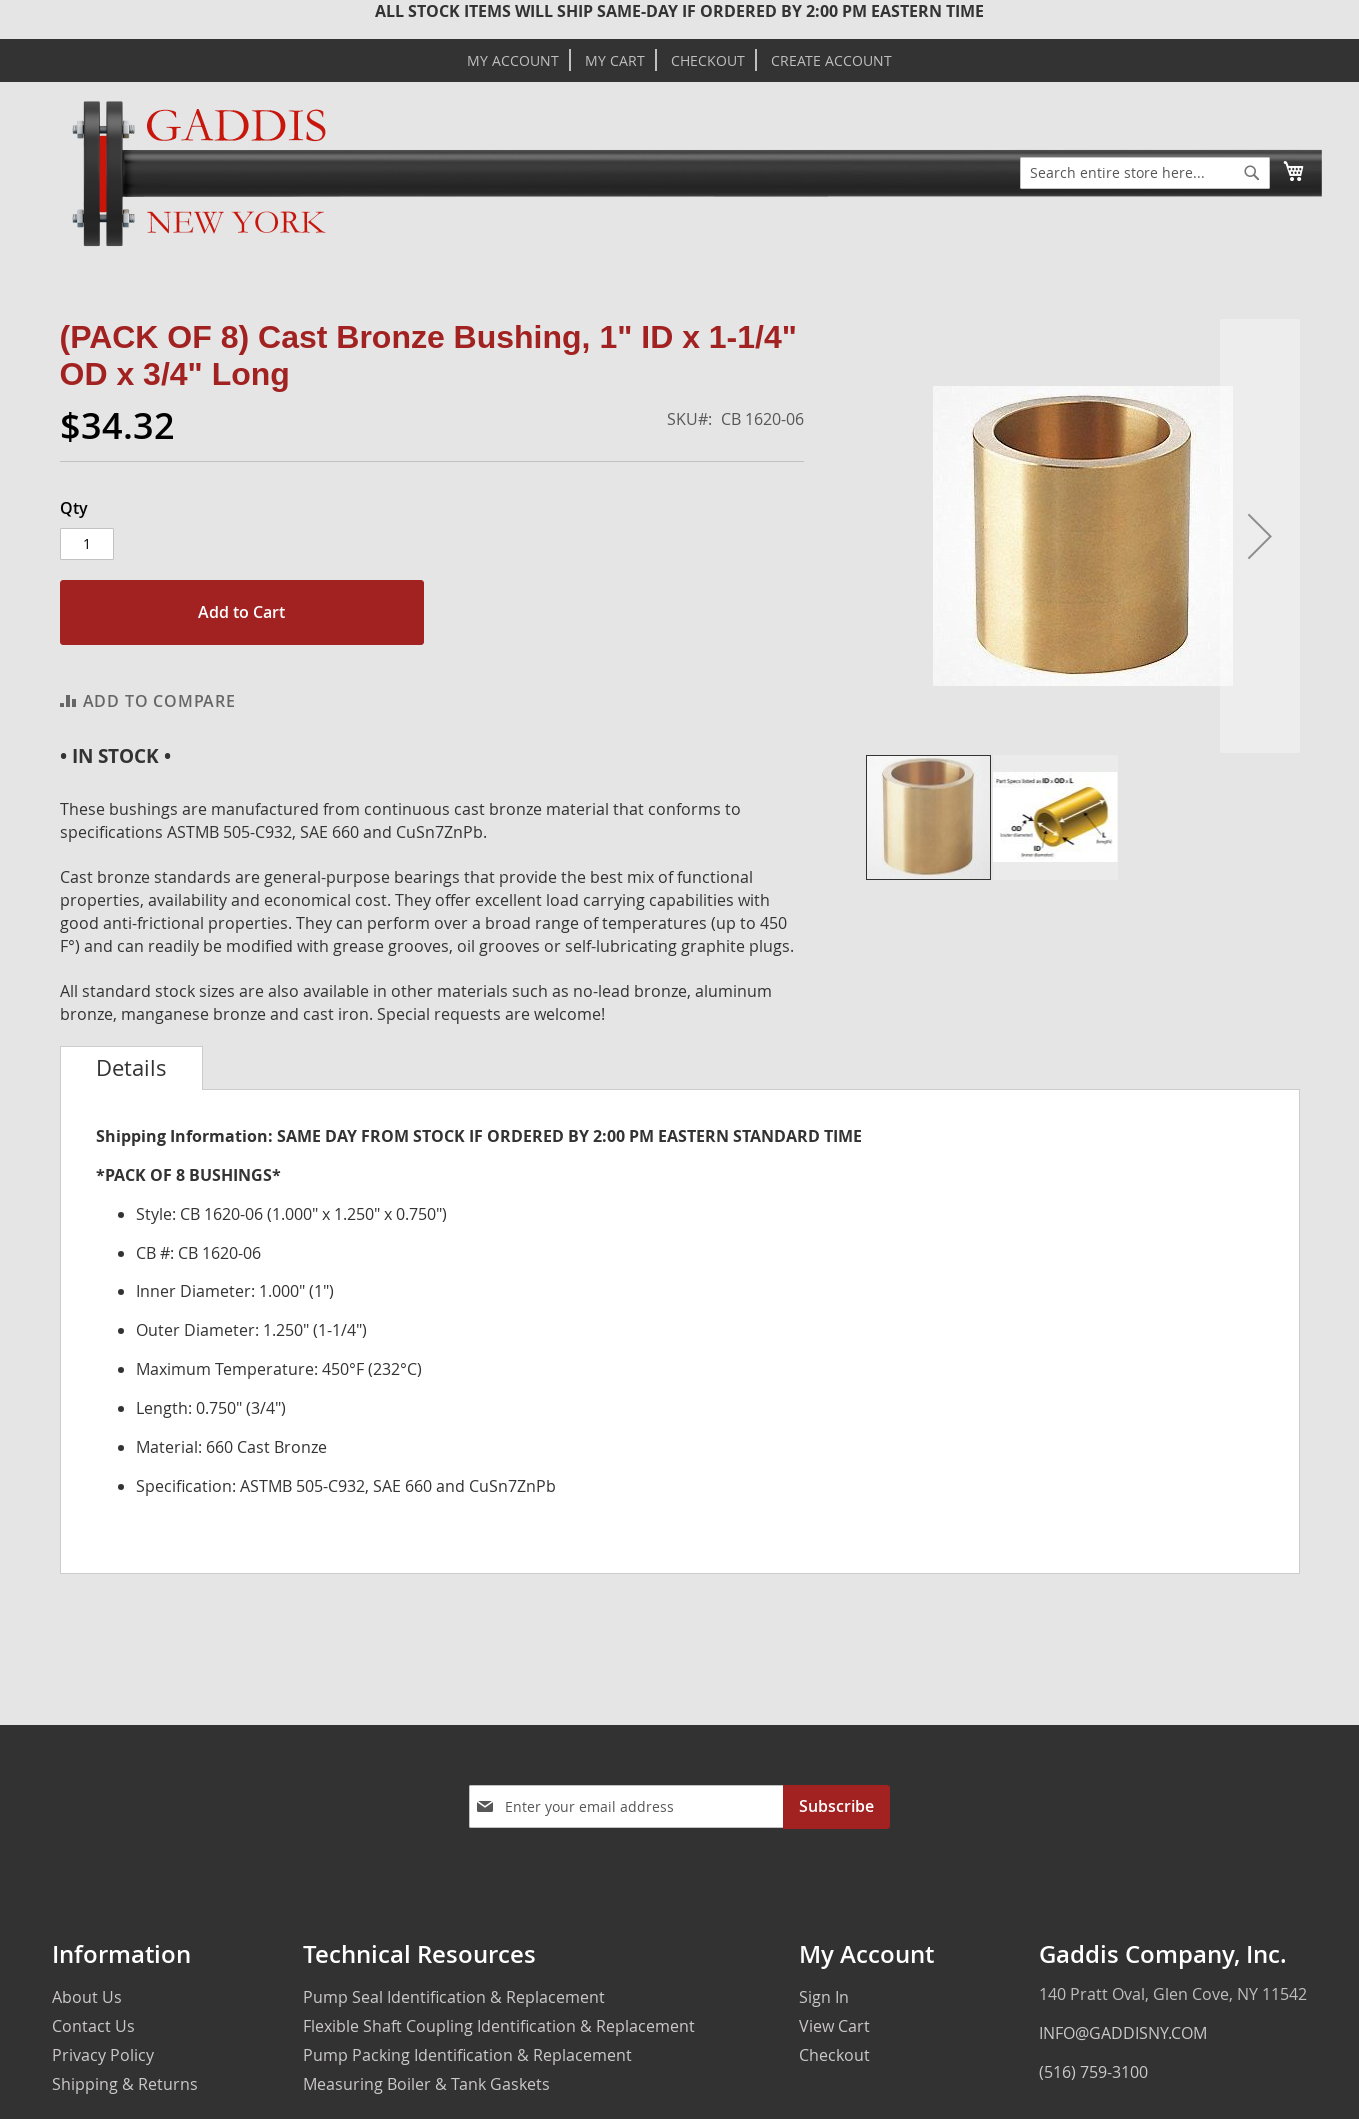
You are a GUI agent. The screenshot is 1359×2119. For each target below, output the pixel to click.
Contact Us (93, 2026)
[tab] (131, 1068)
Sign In (824, 1997)
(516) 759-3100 (1093, 2072)
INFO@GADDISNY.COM (1123, 2033)
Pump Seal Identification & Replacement (454, 1997)
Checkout (708, 61)
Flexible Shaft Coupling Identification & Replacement (499, 2026)
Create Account (831, 61)
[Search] (1252, 173)
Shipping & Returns (125, 2084)
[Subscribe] (836, 1807)
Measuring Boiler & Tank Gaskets (426, 2084)
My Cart (615, 61)
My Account (513, 61)
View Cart (834, 2026)
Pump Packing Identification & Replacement (467, 2055)
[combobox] (1145, 173)
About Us (87, 1997)
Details (131, 1068)
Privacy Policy (103, 2055)
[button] (1260, 536)
